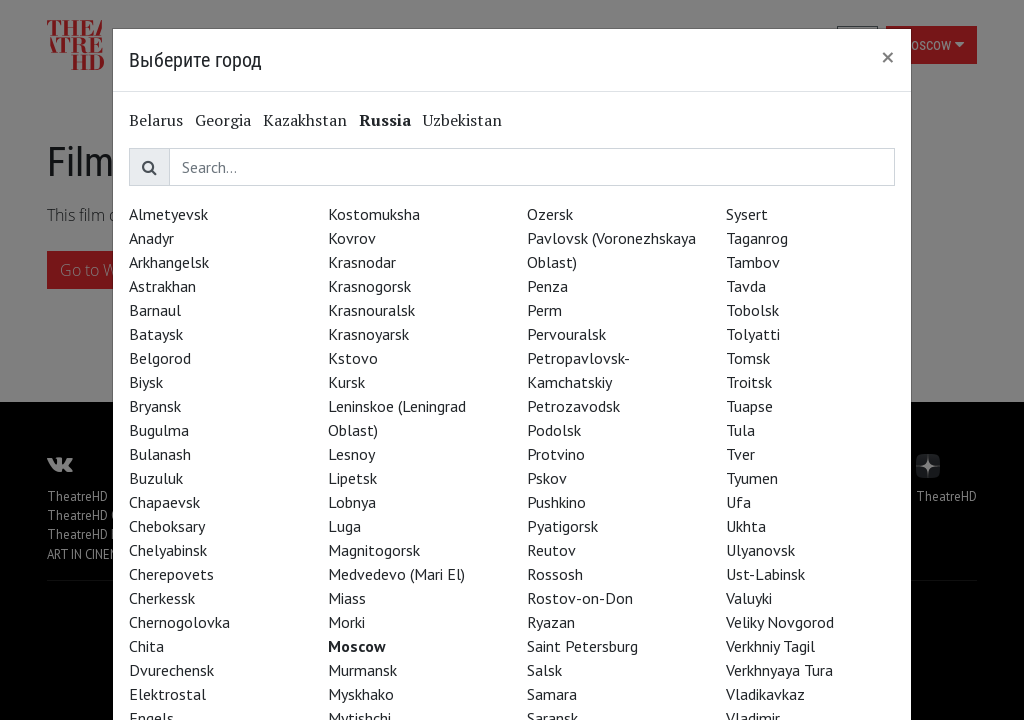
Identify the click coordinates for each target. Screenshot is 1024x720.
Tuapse (749, 406)
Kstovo (353, 358)
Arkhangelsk (169, 262)
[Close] (888, 57)
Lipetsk (352, 478)
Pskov (547, 478)
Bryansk (155, 406)
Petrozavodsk (573, 406)
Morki (346, 622)
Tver (740, 454)
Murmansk (362, 670)
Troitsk (749, 382)
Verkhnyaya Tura (779, 670)
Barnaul (155, 310)
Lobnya (352, 502)
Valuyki (749, 598)
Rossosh (555, 574)
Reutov (551, 550)
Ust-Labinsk (765, 574)
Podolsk (554, 430)
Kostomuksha (374, 214)
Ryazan (551, 622)
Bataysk (156, 334)
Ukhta (746, 526)
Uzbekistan (462, 120)
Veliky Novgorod (780, 622)
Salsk (544, 670)
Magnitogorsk (374, 550)
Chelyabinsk (168, 550)
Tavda (746, 286)
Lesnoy (351, 454)
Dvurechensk (171, 670)
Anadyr (151, 238)
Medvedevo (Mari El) (396, 574)
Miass (347, 598)
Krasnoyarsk (368, 334)
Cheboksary (167, 526)
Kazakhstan (305, 120)
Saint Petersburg (582, 646)
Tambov (753, 262)
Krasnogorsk (369, 286)
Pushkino (556, 502)
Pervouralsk (566, 334)
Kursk (346, 382)
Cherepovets (171, 574)
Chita (146, 646)
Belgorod (160, 358)
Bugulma (159, 430)
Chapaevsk (164, 502)
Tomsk (748, 358)
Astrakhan (162, 286)
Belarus (156, 120)
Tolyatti (753, 334)
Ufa (738, 502)
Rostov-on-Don (580, 598)
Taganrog (757, 238)
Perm (544, 310)
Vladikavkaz (765, 694)
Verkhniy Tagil (770, 646)
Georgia (223, 120)
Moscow (357, 646)
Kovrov (352, 238)
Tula (740, 430)
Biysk (146, 382)
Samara (552, 694)
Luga (344, 526)
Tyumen (752, 478)
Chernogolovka (179, 622)
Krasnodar (362, 262)
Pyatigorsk (562, 526)
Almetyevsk (168, 214)
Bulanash (160, 454)
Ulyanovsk (760, 550)
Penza (547, 286)
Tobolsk (752, 310)
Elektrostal (167, 694)
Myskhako (361, 694)
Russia (385, 120)
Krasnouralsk (371, 310)
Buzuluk (156, 478)
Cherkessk (162, 598)
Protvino (556, 454)
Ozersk (550, 214)
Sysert (747, 214)
